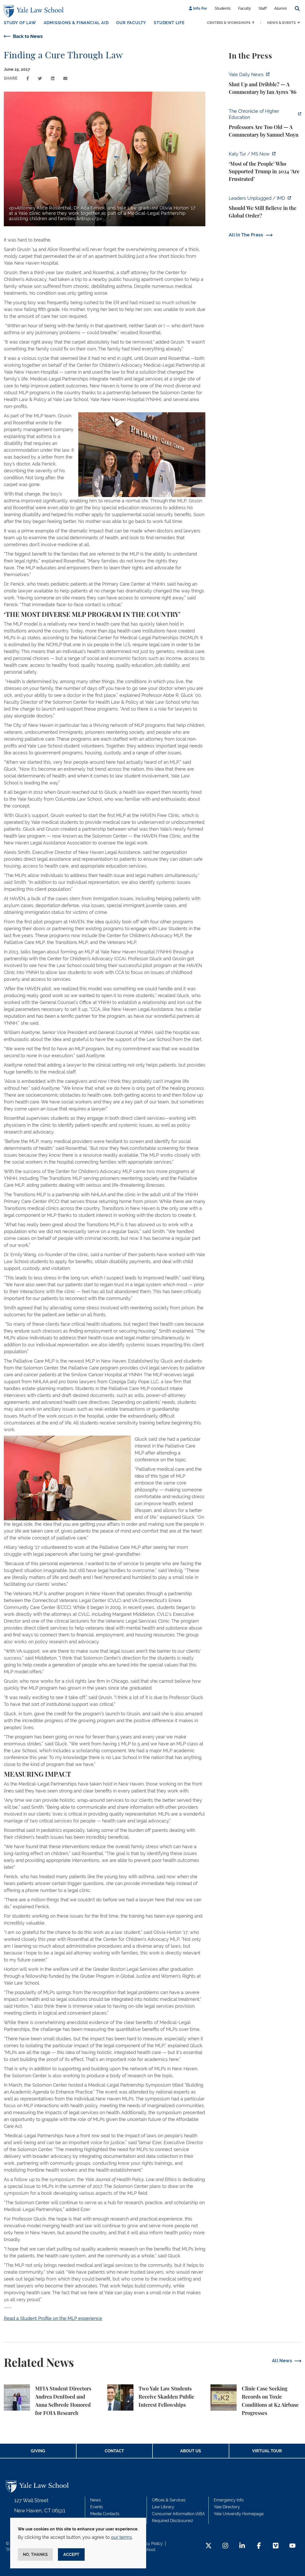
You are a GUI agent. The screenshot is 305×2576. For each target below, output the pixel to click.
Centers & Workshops (229, 23)
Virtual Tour (267, 2450)
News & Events (281, 23)
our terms (121, 2537)
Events (96, 2506)
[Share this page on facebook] (27, 78)
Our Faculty (131, 22)
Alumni (280, 8)
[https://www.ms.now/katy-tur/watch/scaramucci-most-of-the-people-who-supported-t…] (265, 166)
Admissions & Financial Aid (76, 22)
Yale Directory (227, 2506)
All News (282, 2360)
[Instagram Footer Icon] (225, 2546)
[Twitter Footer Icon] (208, 2546)
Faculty (244, 8)
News (95, 2500)
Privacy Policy (149, 2543)
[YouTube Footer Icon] (292, 2546)
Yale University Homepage (239, 2513)
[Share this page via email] (65, 78)
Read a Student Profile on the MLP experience (53, 2318)
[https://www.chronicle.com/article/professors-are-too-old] (265, 123)
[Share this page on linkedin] (52, 78)
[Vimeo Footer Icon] (275, 2546)
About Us (190, 2450)
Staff (262, 8)
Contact (114, 2450)
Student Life (169, 22)
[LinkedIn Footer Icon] (242, 2546)
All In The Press (246, 234)
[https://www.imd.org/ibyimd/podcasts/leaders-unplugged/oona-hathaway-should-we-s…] (265, 207)
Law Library (163, 2506)
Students (223, 8)
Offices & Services (169, 2500)
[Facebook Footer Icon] (259, 2546)
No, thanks (35, 2554)
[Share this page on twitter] (40, 78)
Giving (38, 2450)
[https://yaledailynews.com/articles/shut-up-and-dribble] (265, 83)
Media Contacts (104, 2513)
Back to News (28, 36)
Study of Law (20, 22)
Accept (71, 2554)
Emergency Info (229, 2500)
